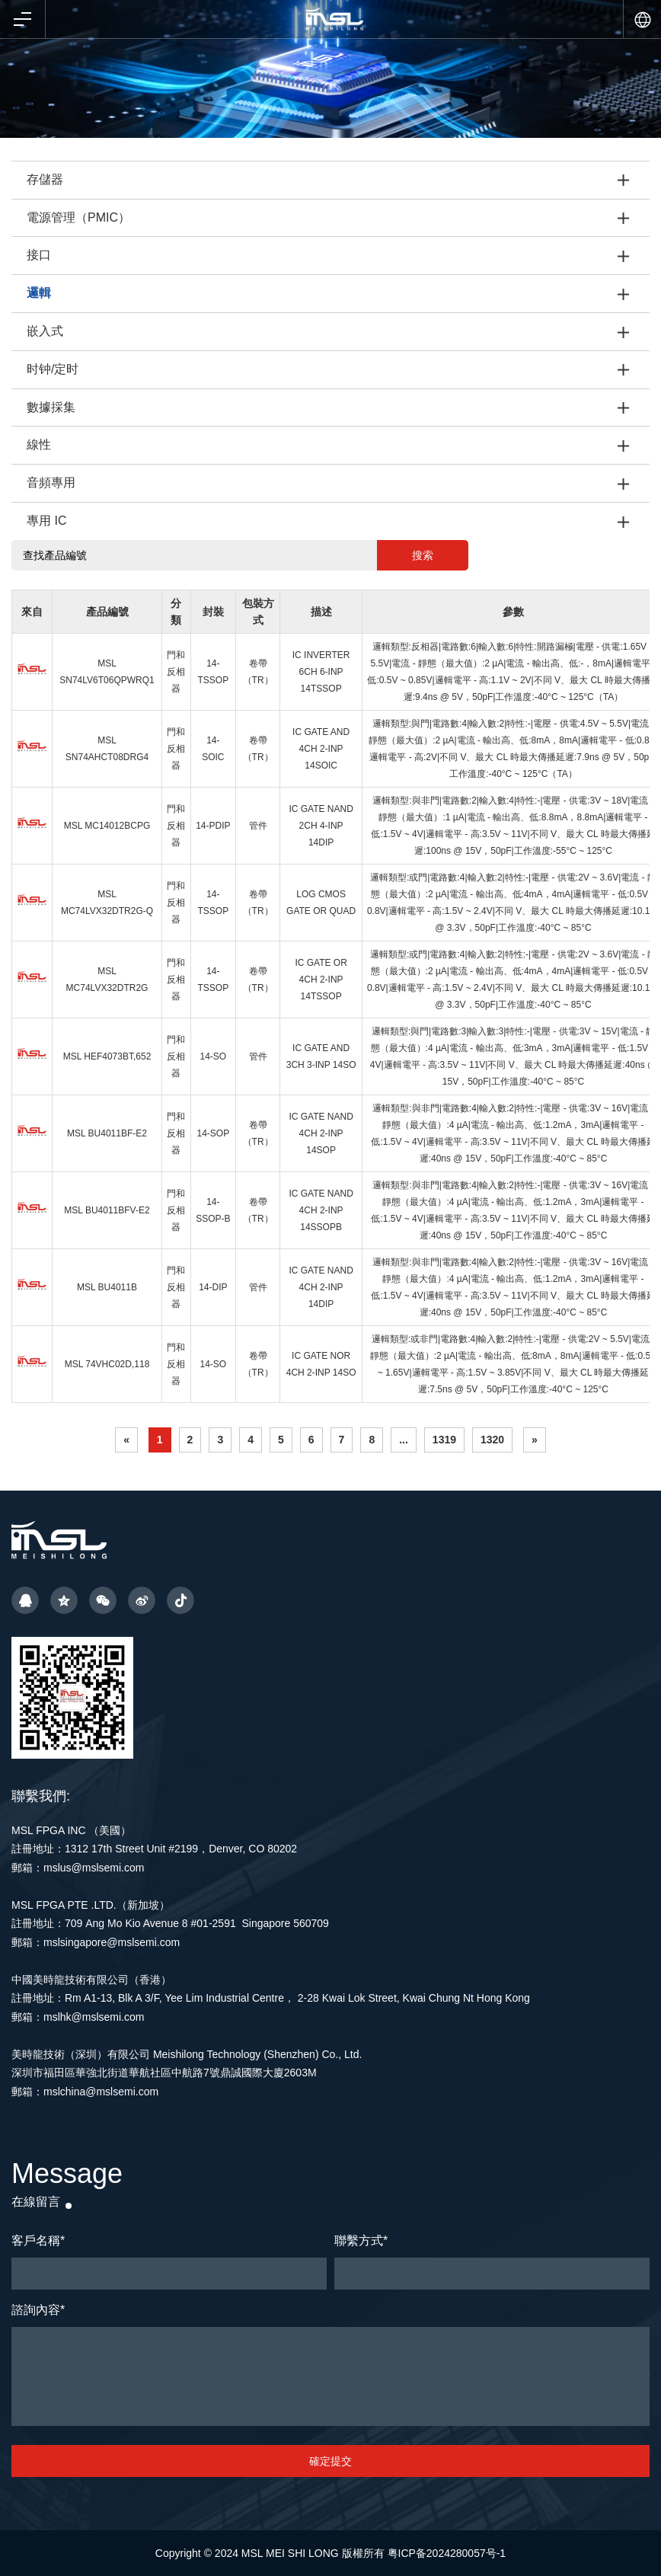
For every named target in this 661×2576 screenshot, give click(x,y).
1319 (444, 1439)
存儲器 (45, 179)
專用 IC (46, 520)
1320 (492, 1439)
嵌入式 (45, 330)
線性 (39, 444)
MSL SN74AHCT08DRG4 (106, 748)
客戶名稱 (38, 2240)
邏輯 (39, 292)
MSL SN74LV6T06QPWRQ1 (107, 672)
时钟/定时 (52, 369)
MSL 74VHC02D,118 (107, 1364)
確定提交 (330, 2461)
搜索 (422, 555)
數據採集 (51, 407)
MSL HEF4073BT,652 (107, 1056)
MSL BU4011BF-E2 (107, 1133)
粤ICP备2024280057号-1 (447, 2553)
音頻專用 (51, 482)
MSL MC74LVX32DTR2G (107, 979)
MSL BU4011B (107, 1287)
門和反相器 (176, 672)
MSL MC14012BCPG (107, 825)
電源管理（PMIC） (78, 217)
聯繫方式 (361, 2240)
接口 (39, 254)
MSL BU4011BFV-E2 (106, 1210)
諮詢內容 (38, 2309)
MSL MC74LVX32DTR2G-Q (107, 902)
